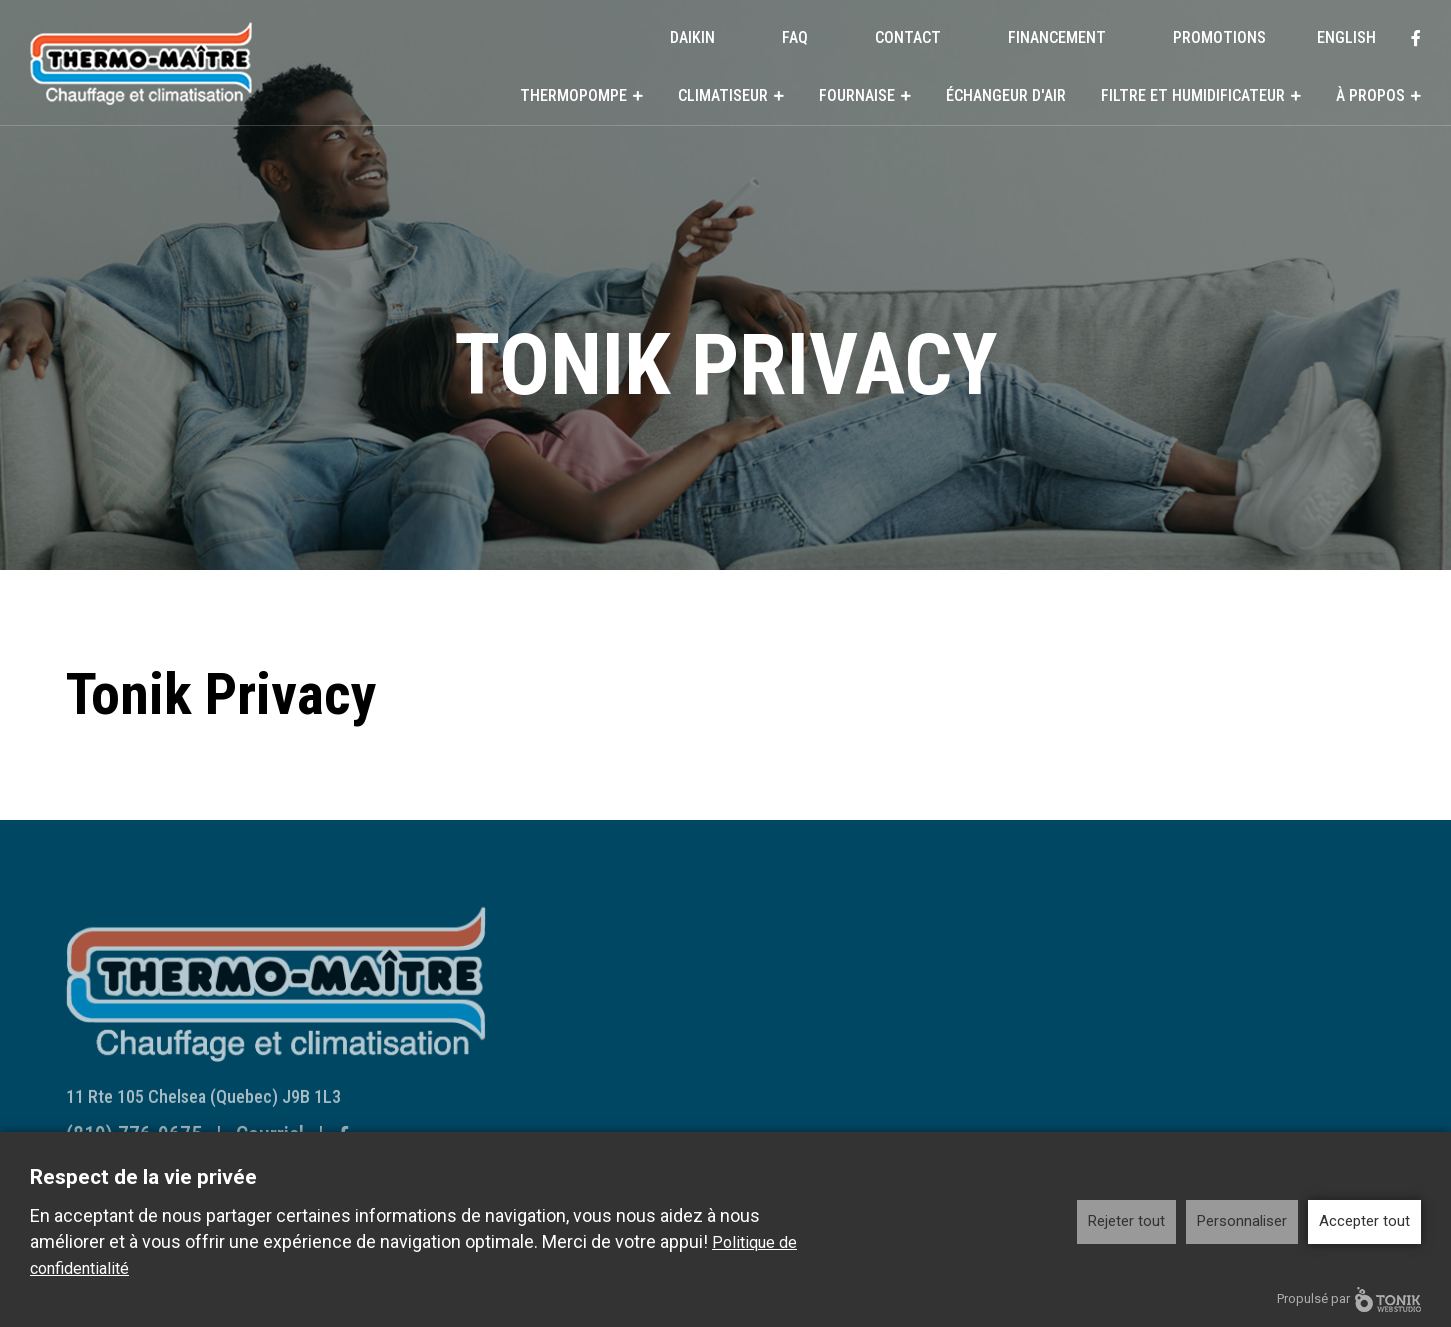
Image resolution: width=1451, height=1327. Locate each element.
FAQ (795, 37)
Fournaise (857, 95)
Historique (909, 1100)
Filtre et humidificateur (1193, 95)
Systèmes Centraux (639, 990)
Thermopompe (573, 95)
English (1346, 37)
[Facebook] (1416, 38)
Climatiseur (723, 95)
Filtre (893, 1006)
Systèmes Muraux (634, 964)
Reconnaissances (931, 1126)
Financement (1057, 37)
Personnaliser (1242, 1221)
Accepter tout (1364, 1221)
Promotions (1219, 37)
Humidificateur (922, 1032)
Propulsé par (1349, 1299)
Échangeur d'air (1006, 95)
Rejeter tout (1126, 1221)
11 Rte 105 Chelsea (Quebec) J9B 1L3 (203, 1107)
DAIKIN (692, 37)
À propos (1370, 95)
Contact (908, 37)
